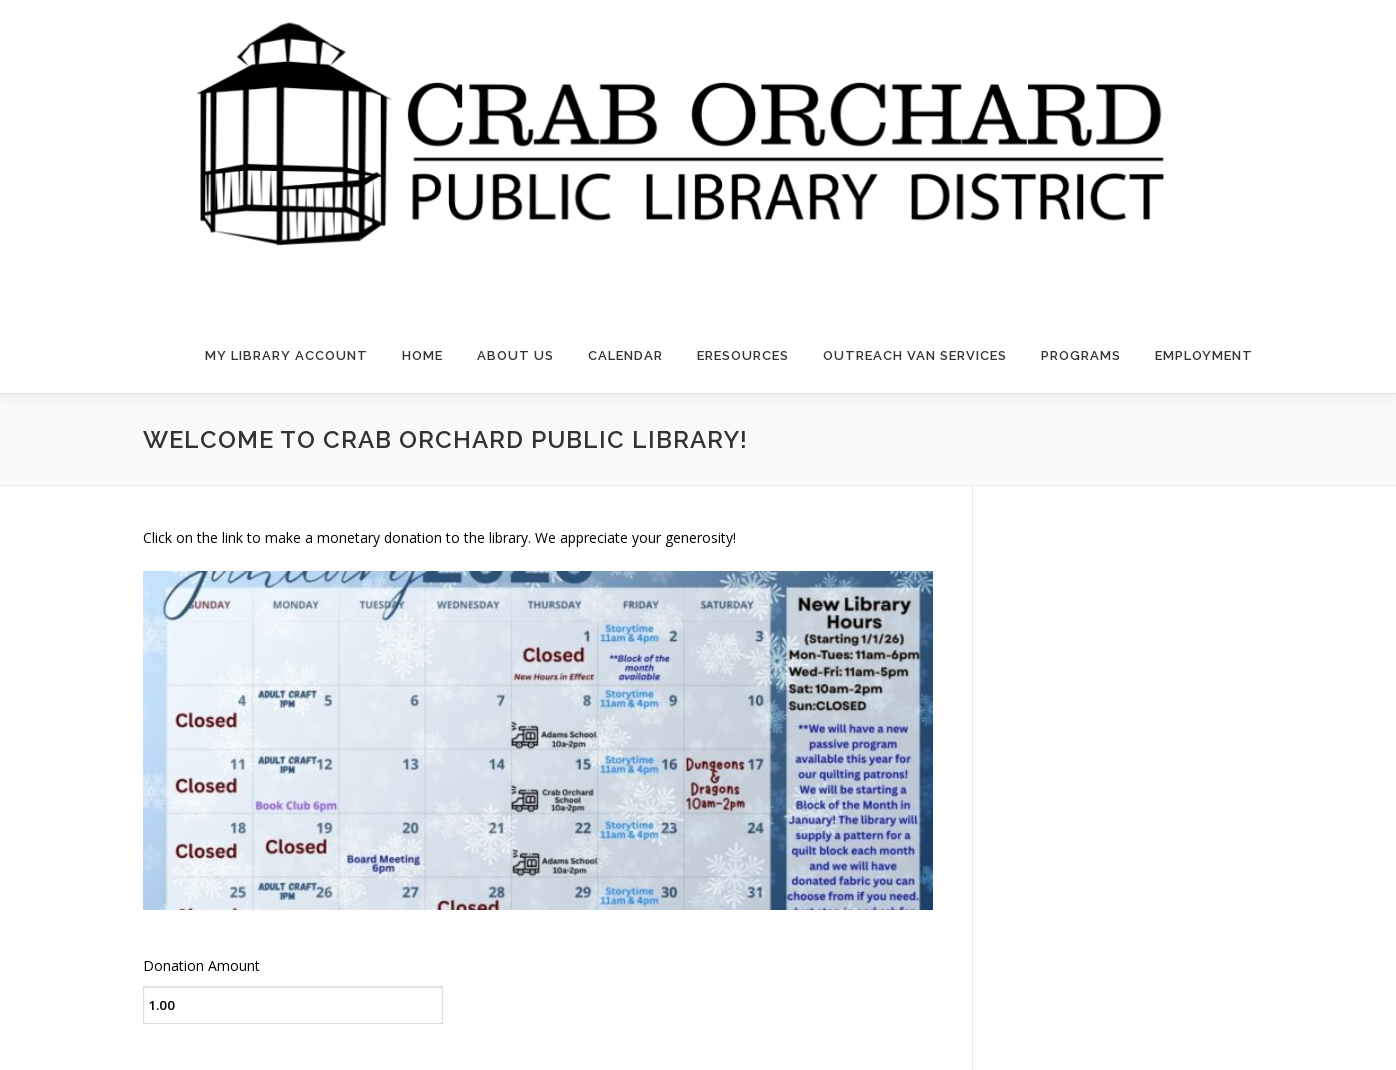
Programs (1081, 355)
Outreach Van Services (915, 355)
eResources (743, 355)
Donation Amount (201, 965)
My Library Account (286, 355)
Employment (1204, 355)
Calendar (625, 355)
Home (422, 355)
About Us (515, 355)
